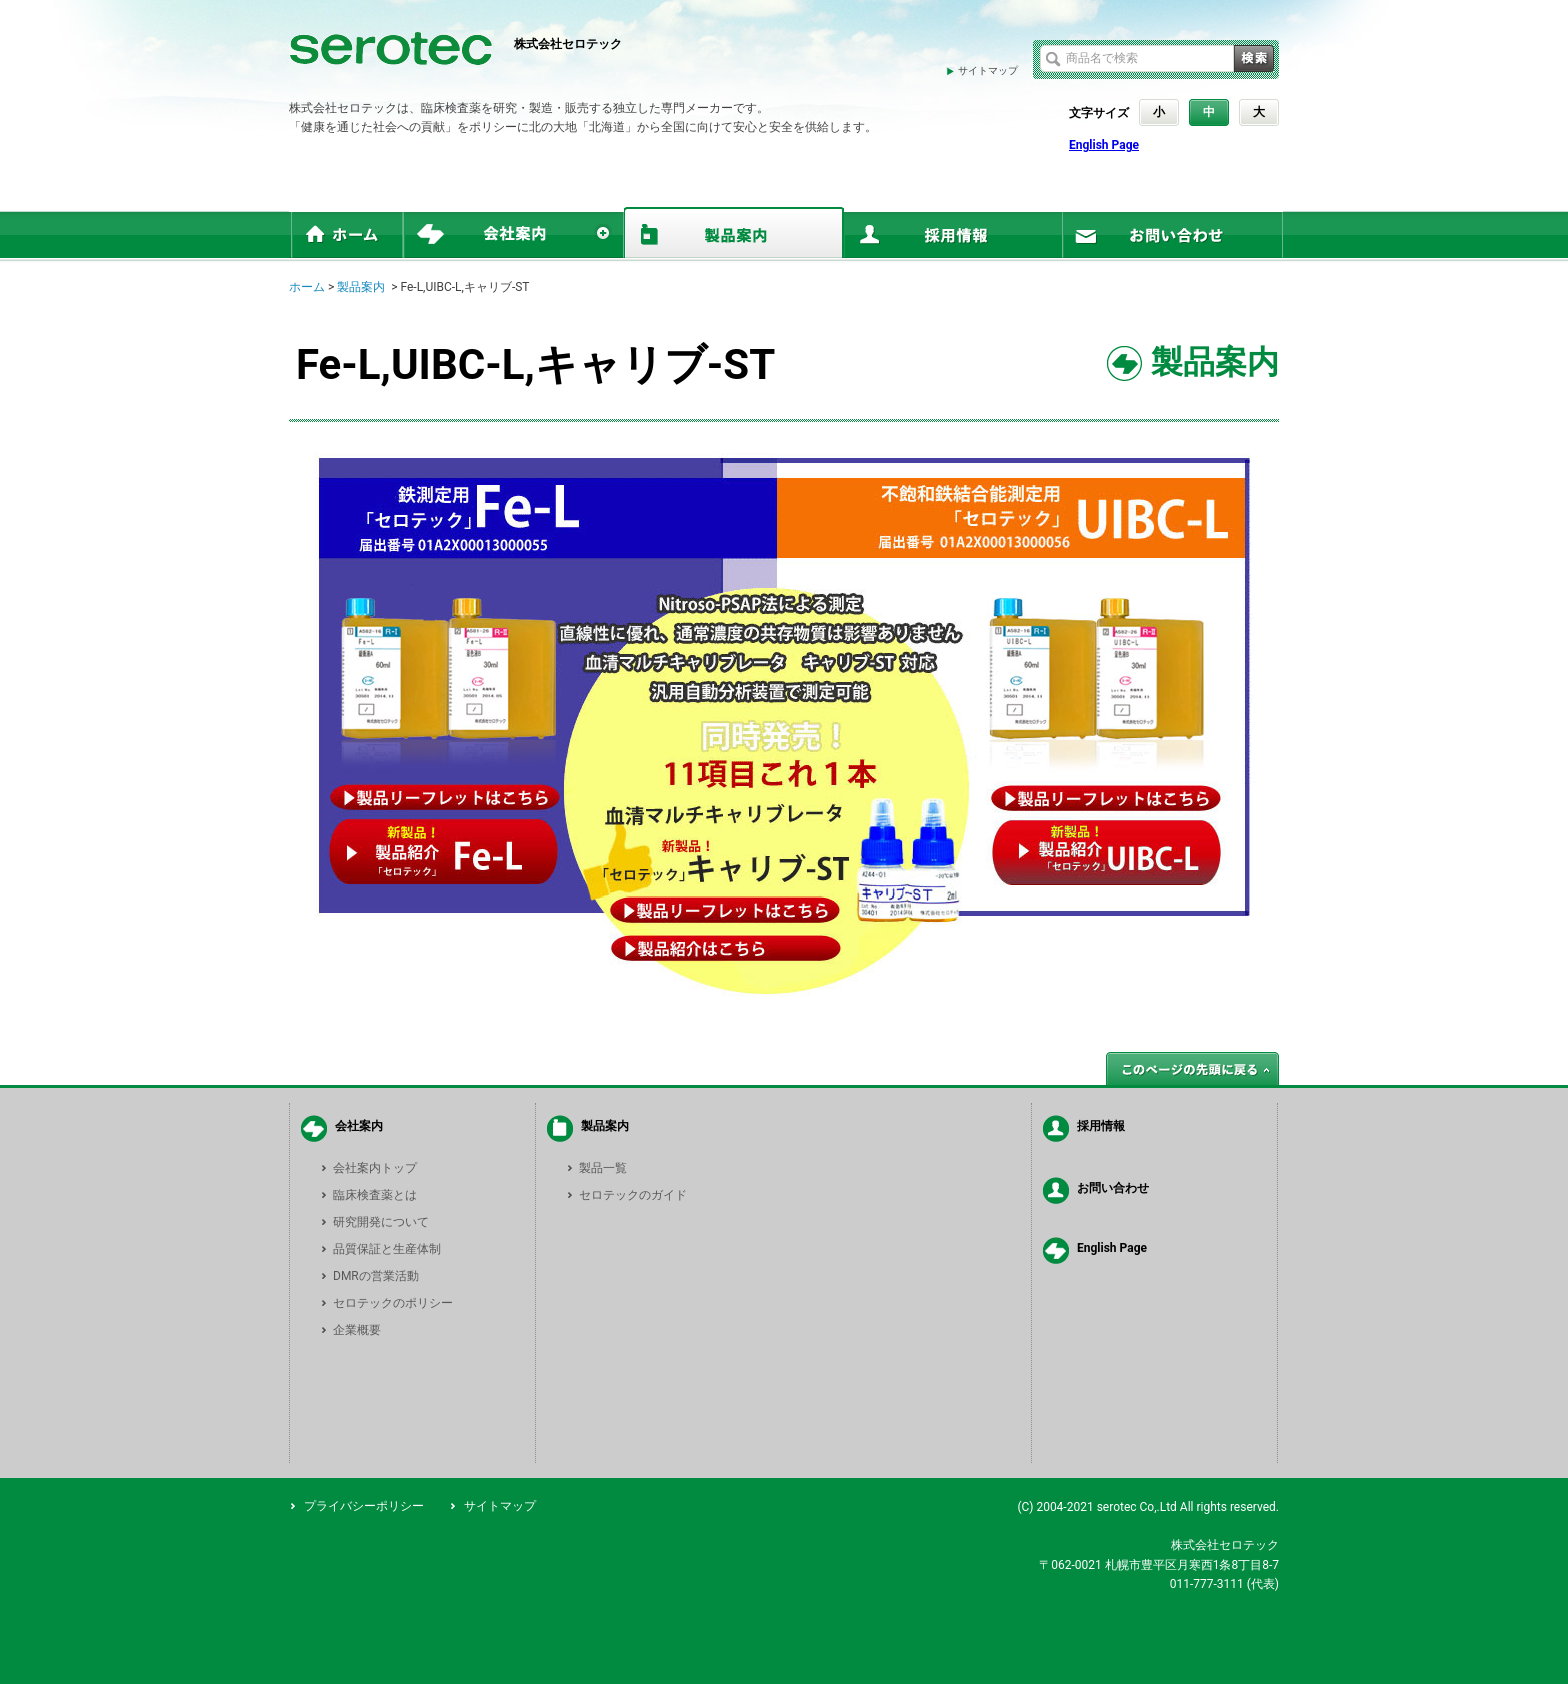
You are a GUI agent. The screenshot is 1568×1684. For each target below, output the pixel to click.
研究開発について (381, 1222)
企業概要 (357, 1330)
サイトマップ (988, 70)
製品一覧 (603, 1168)
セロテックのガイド (633, 1195)
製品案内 (361, 287)
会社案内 (359, 1126)
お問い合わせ (1113, 1188)
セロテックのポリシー (393, 1303)
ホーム (307, 287)
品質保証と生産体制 (387, 1249)
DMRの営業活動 (376, 1276)
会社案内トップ (375, 1168)
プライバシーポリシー (364, 1506)
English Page (1104, 145)
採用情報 (1101, 1126)
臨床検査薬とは (375, 1195)
